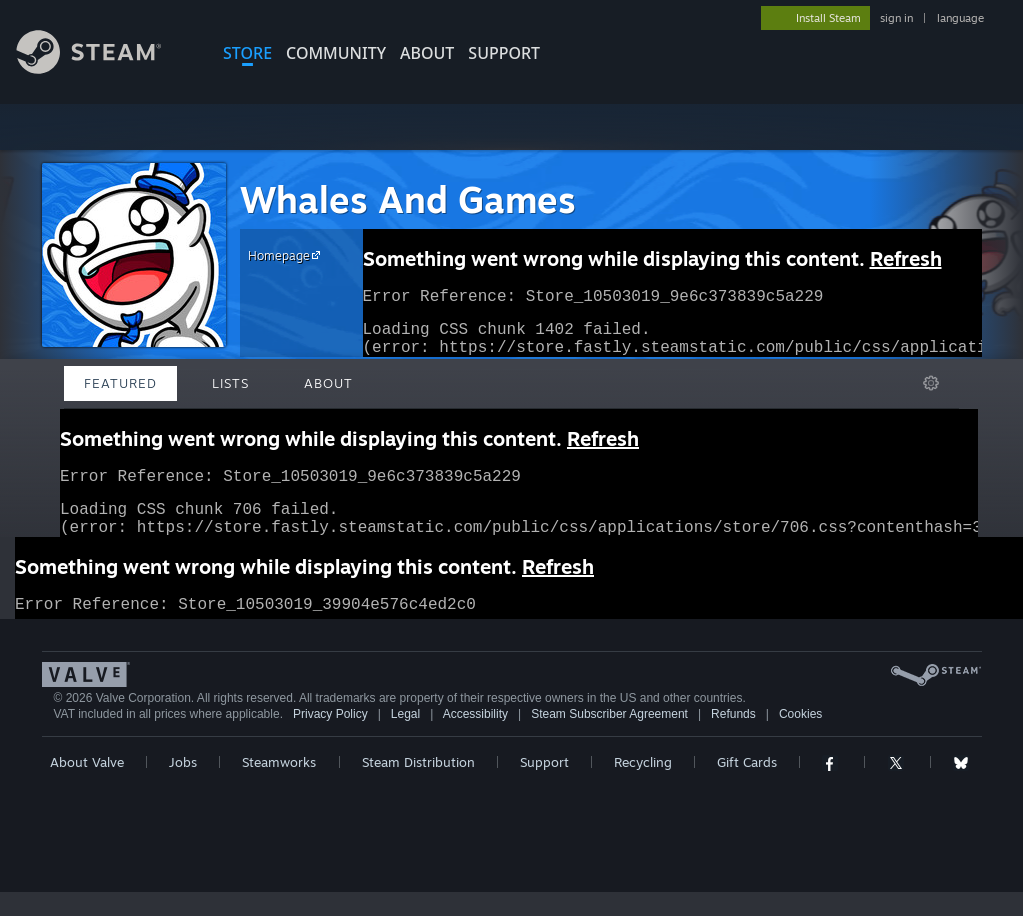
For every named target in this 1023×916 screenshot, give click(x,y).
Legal (405, 738)
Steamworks (279, 786)
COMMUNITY (336, 53)
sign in (896, 18)
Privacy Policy (330, 738)
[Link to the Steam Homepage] (104, 68)
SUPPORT (504, 53)
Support (544, 786)
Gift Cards (747, 786)
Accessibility (475, 738)
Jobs (183, 786)
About (427, 53)
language (960, 18)
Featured (120, 383)
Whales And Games (408, 199)
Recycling (643, 786)
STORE (247, 53)
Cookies (800, 738)
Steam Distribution (418, 786)
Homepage (287, 255)
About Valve (87, 786)
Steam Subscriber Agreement (609, 738)
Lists (230, 383)
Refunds (733, 738)
